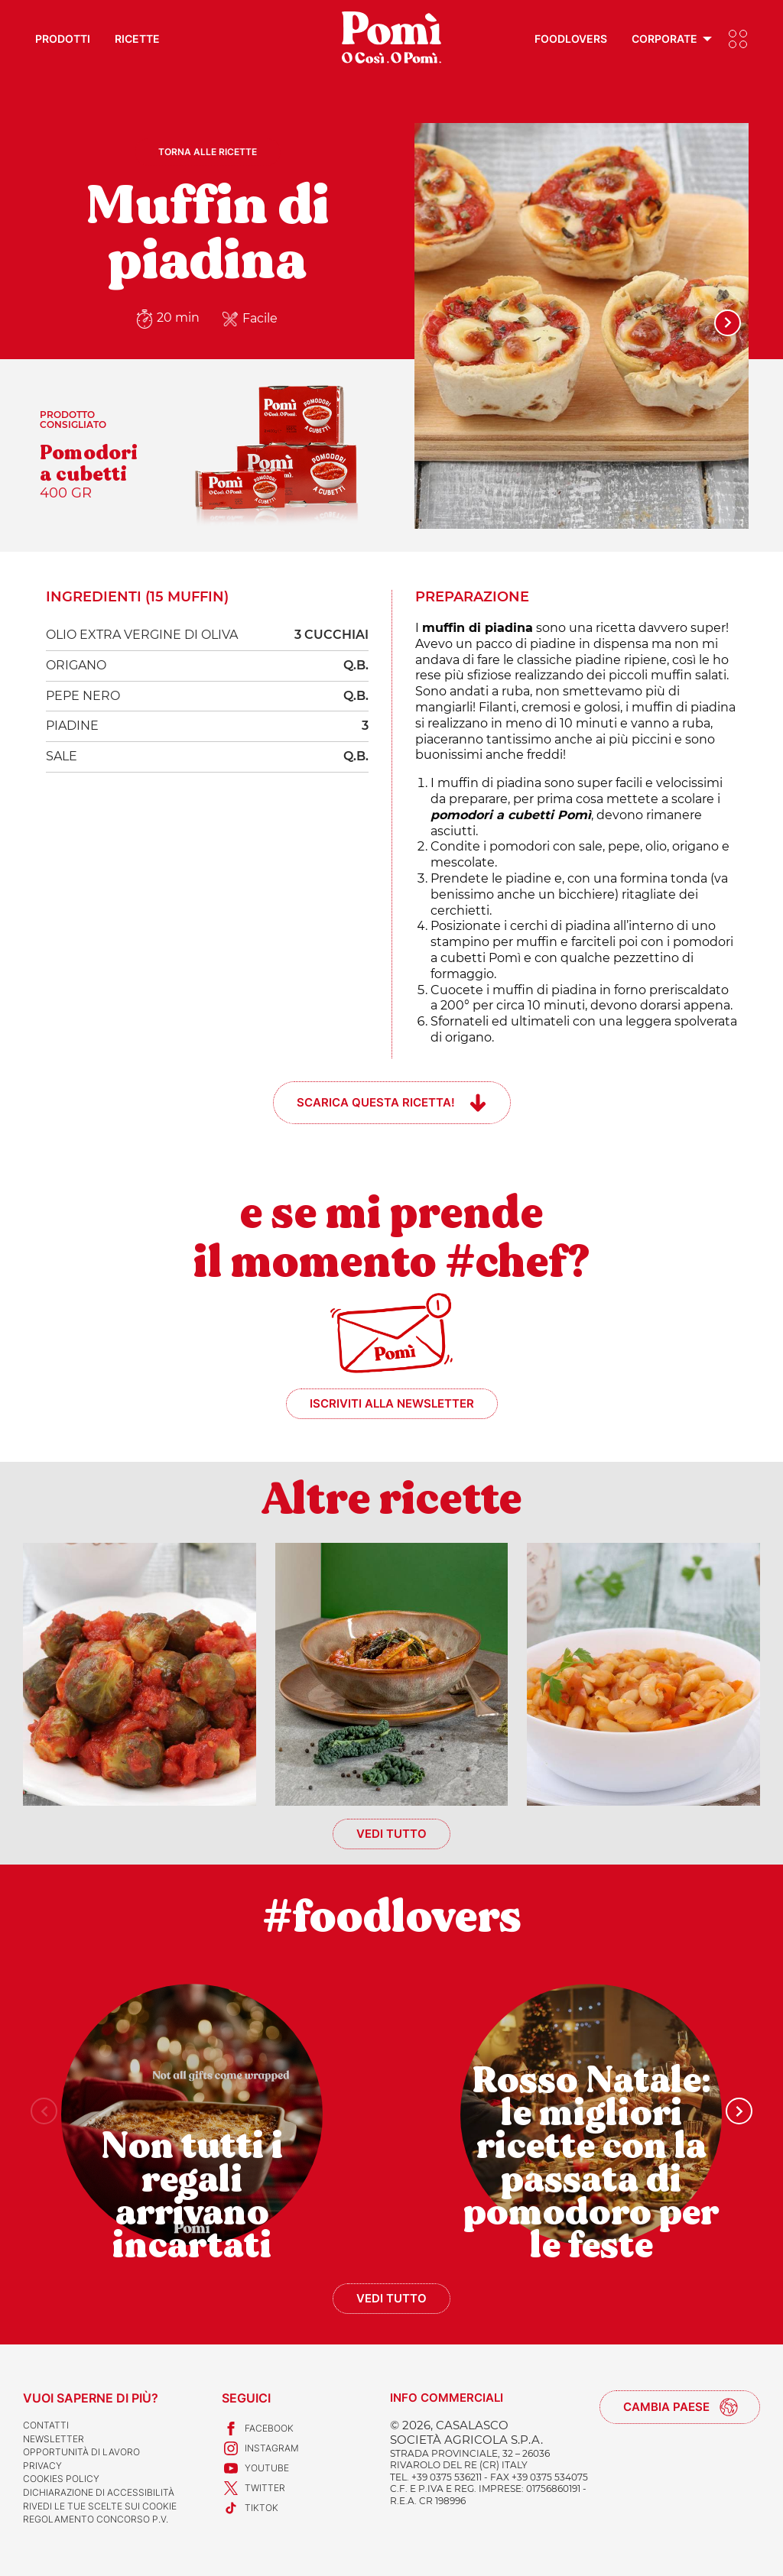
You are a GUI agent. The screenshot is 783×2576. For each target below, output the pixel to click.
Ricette (137, 38)
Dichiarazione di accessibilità (98, 2492)
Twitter (253, 2488)
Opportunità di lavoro (81, 2452)
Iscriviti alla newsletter (392, 1403)
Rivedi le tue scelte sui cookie (100, 2506)
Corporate (664, 38)
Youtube (255, 2468)
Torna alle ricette (207, 151)
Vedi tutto (391, 1833)
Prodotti (62, 38)
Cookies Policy (61, 2478)
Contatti (46, 2425)
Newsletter (53, 2439)
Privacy (42, 2465)
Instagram (260, 2448)
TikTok (250, 2508)
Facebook (258, 2428)
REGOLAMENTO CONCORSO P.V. (95, 2519)
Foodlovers (570, 38)
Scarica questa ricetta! (376, 1102)
